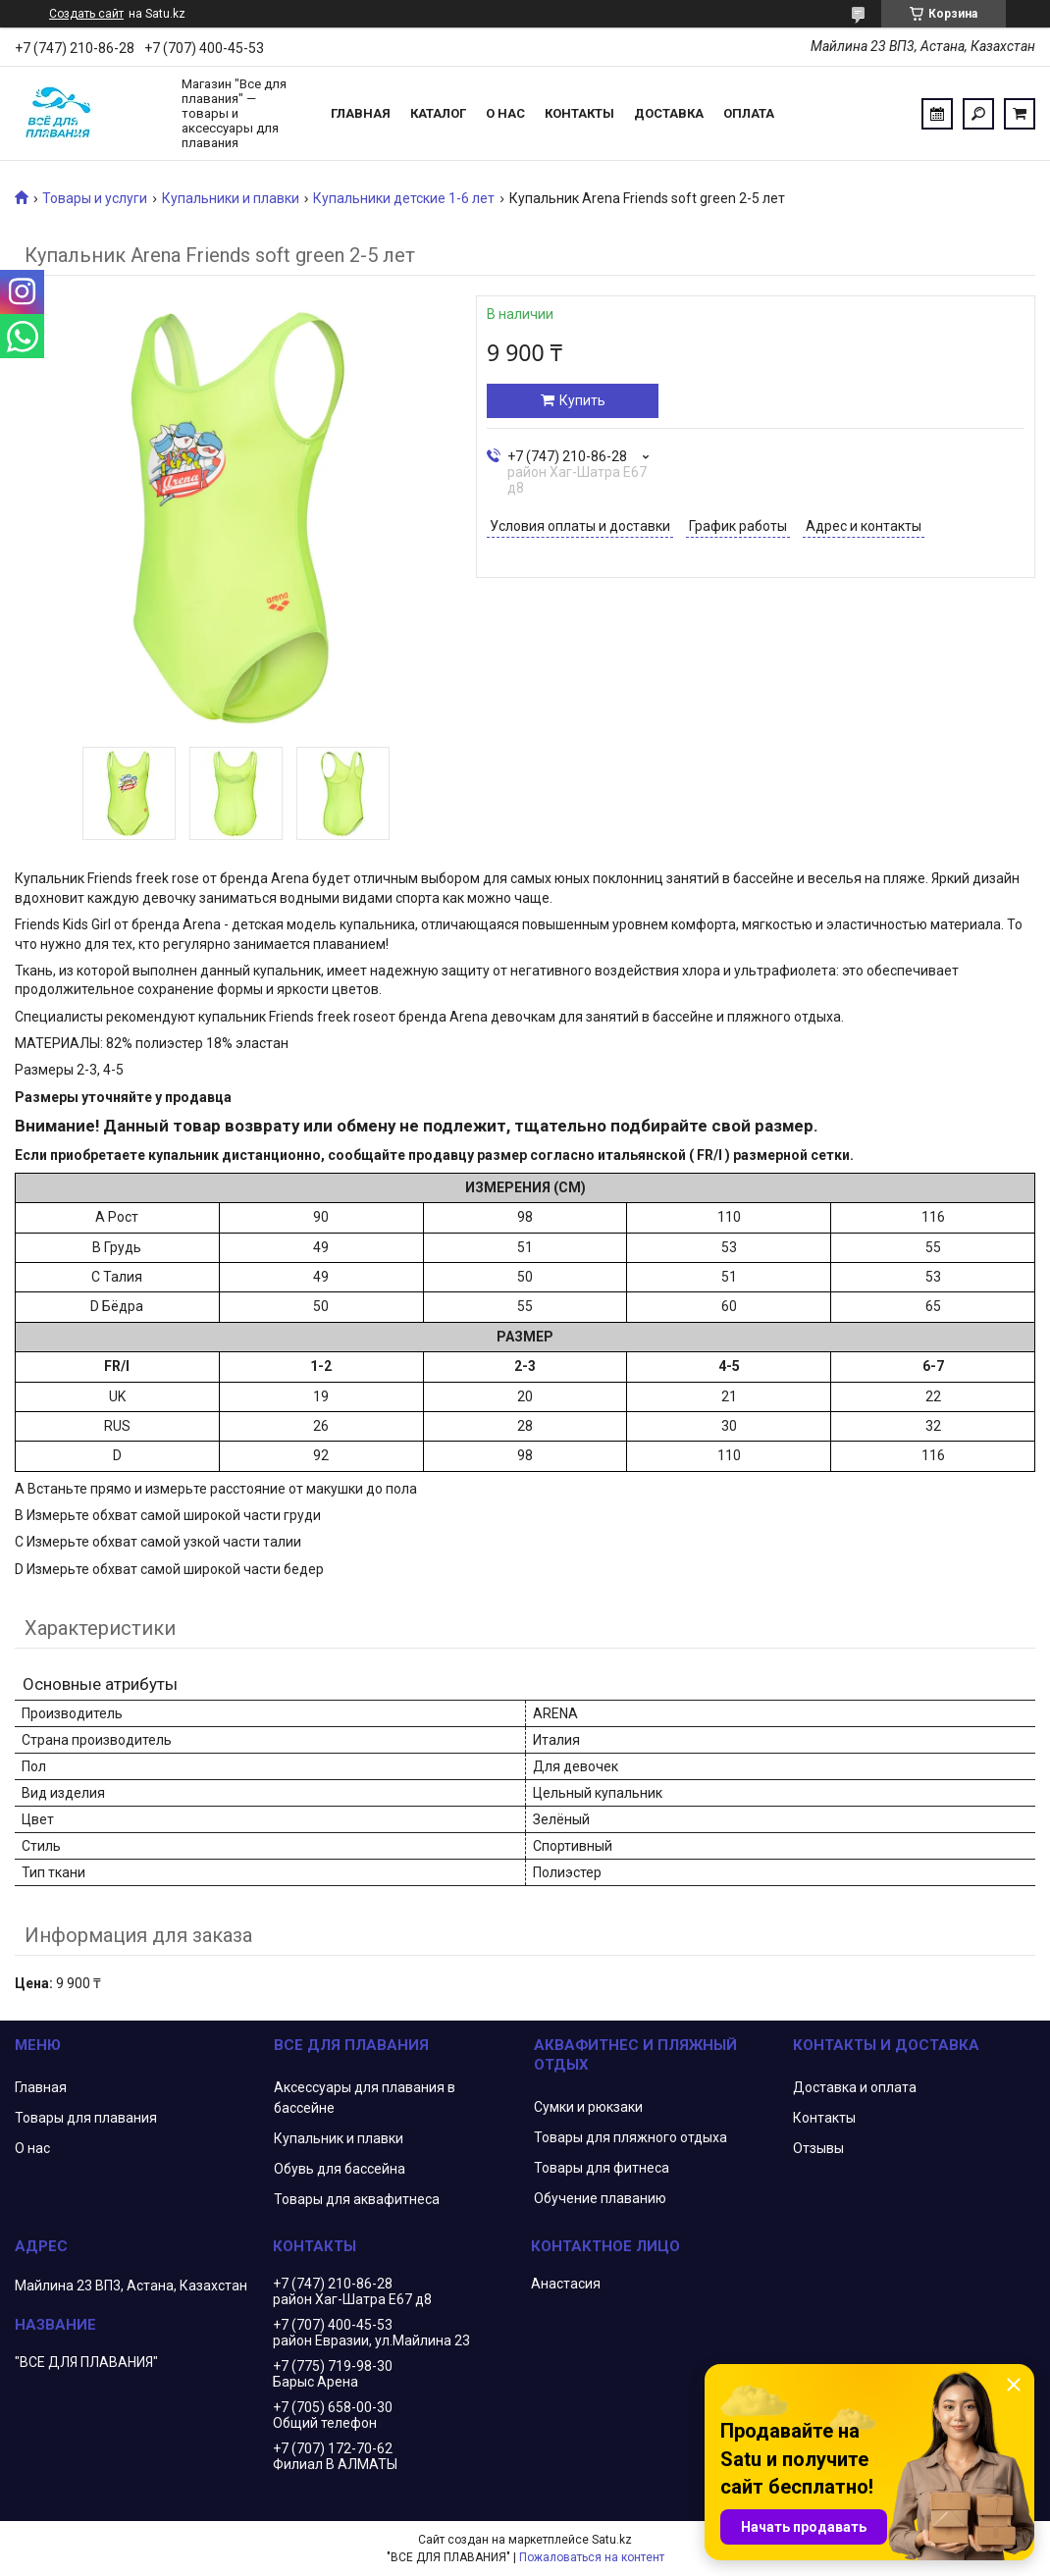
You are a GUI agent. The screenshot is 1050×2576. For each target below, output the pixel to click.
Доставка (669, 113)
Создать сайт (86, 14)
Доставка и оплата (855, 2087)
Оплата (748, 113)
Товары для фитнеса (601, 2168)
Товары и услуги (94, 198)
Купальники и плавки (230, 198)
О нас (505, 113)
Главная (361, 113)
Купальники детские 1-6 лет (404, 198)
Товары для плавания (86, 2118)
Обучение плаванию (600, 2198)
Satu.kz (612, 2540)
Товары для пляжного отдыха (630, 2137)
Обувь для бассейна (339, 2169)
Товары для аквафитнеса (357, 2199)
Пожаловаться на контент (591, 2557)
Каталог (438, 113)
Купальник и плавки (338, 2138)
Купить (582, 400)
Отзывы (818, 2148)
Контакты (579, 113)
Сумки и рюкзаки (588, 2107)
